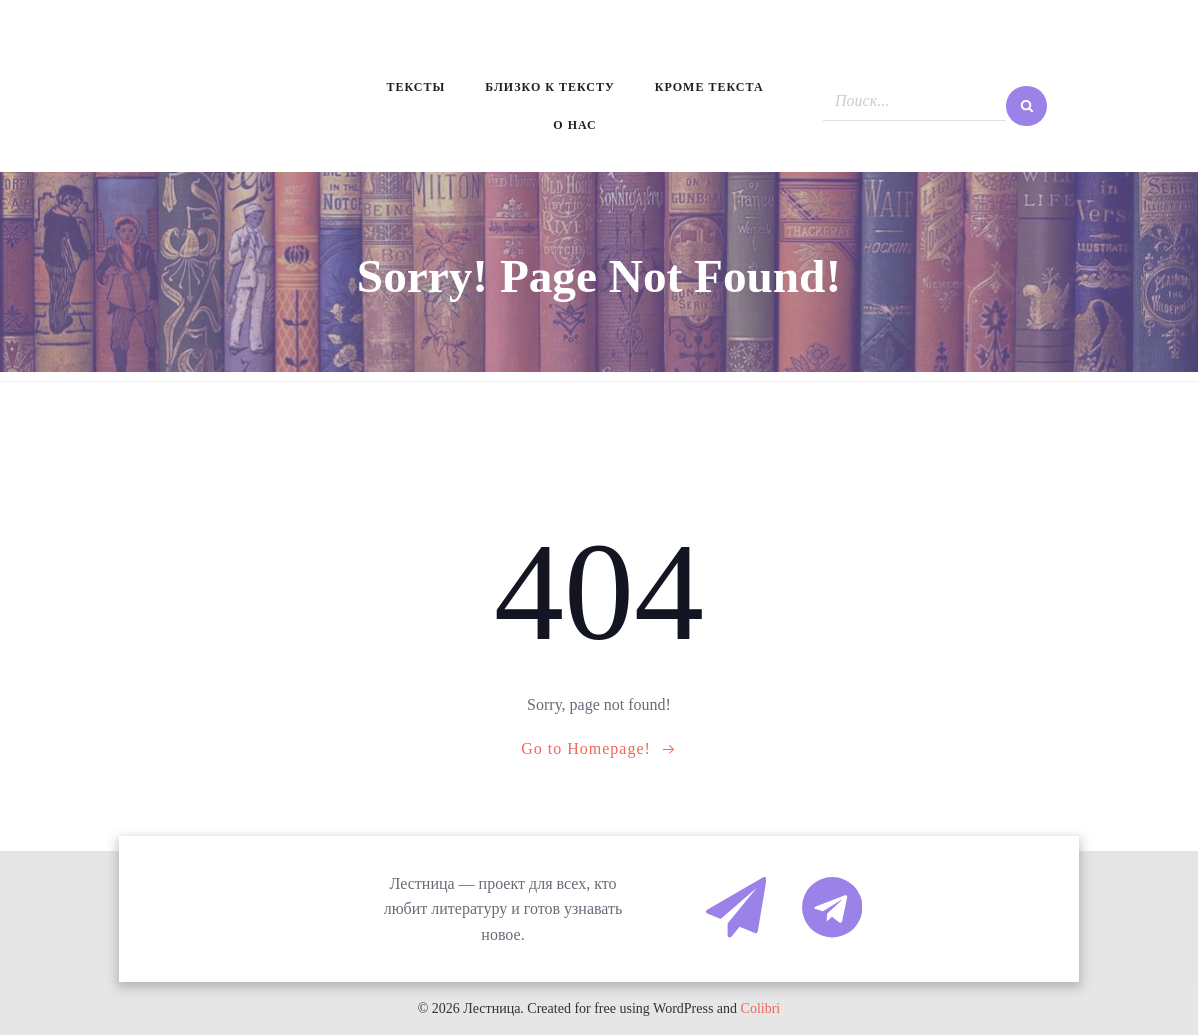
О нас (574, 125)
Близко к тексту (550, 87)
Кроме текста (709, 87)
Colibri (761, 1008)
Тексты (415, 87)
